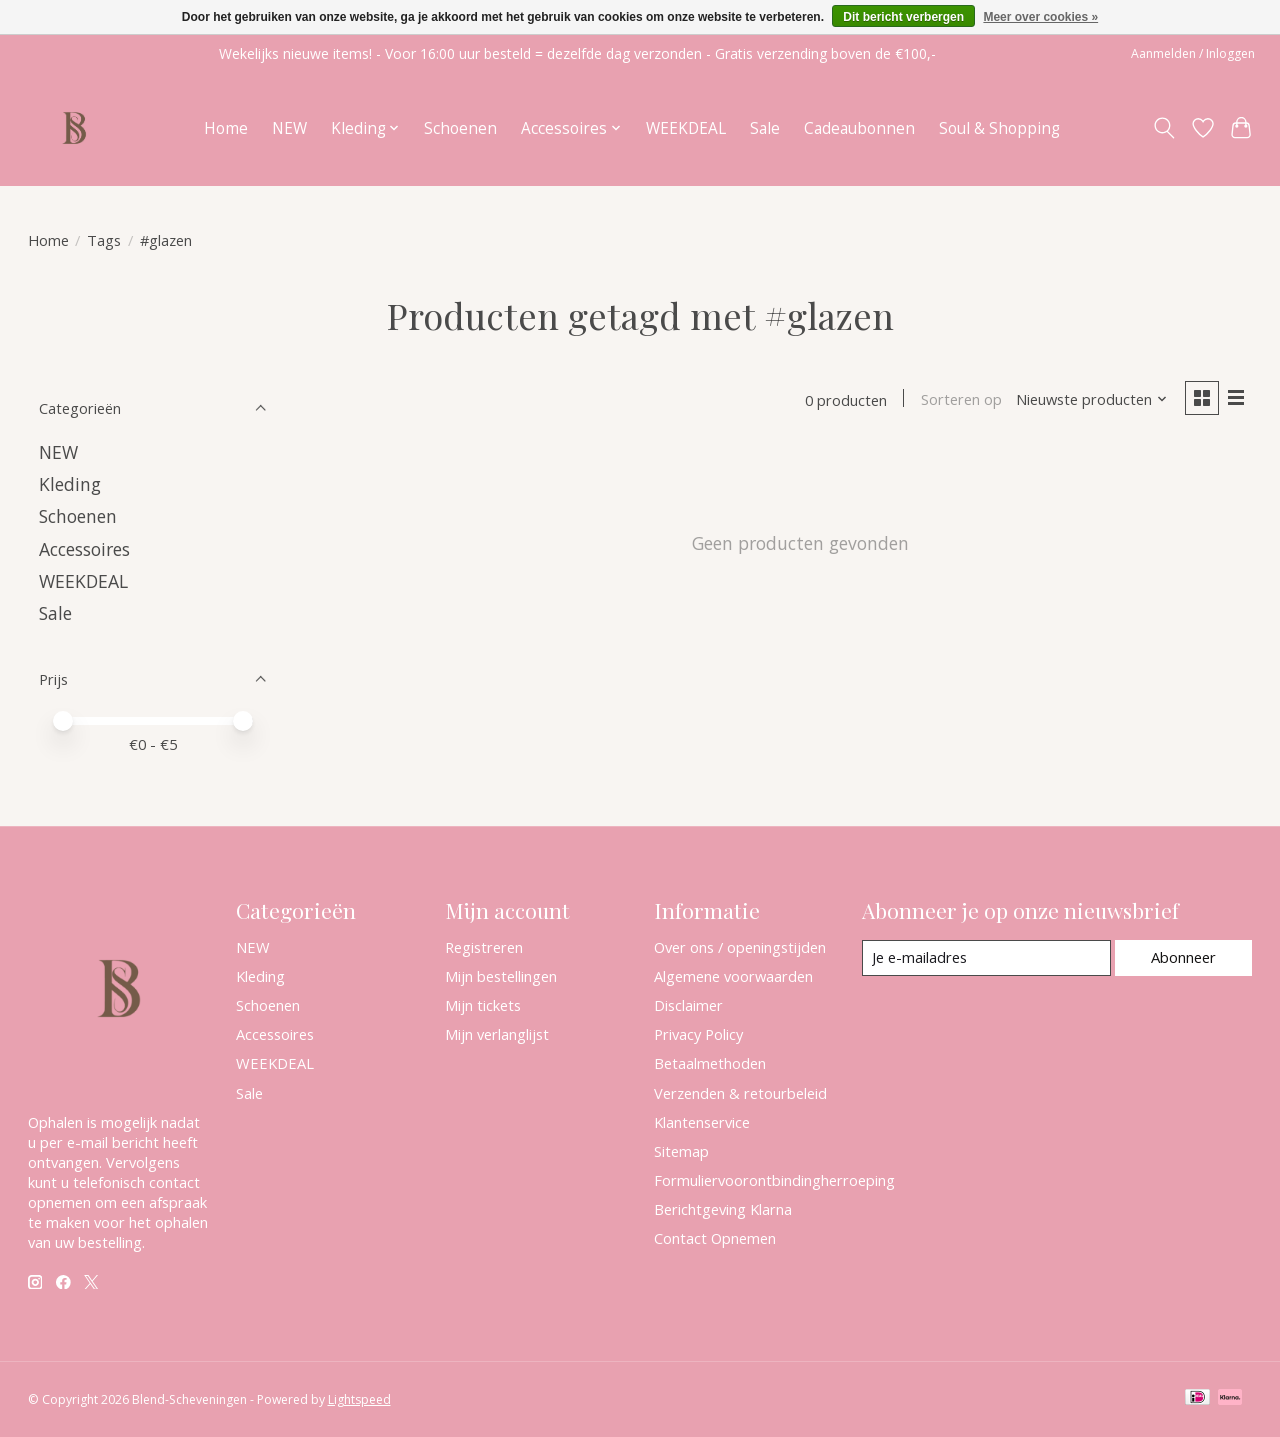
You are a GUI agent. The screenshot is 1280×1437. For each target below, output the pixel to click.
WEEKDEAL (686, 128)
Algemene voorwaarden (733, 976)
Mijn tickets (483, 1005)
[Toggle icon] (1163, 128)
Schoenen (460, 128)
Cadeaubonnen (859, 128)
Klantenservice (702, 1122)
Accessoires (84, 549)
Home (226, 128)
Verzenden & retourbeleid (740, 1093)
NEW (289, 128)
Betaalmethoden (710, 1063)
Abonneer (1183, 957)
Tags (104, 240)
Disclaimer (688, 1005)
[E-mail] (985, 958)
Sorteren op (960, 400)
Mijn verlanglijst (497, 1034)
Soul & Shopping (999, 128)
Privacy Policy (698, 1034)
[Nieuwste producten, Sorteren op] (1090, 400)
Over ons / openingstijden (740, 947)
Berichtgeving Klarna (723, 1209)
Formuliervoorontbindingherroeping (774, 1180)
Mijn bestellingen (501, 976)
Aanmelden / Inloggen (1193, 53)
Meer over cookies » (1040, 17)
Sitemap (681, 1151)
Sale (765, 128)
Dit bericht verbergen (903, 17)
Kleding (70, 484)
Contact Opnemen (715, 1238)
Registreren (484, 947)
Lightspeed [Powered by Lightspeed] (359, 1399)
